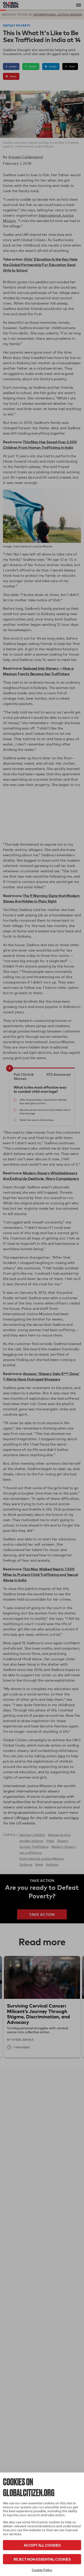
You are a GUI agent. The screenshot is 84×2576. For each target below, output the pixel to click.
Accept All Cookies (42, 2545)
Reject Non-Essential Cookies (42, 2559)
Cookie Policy (42, 2570)
